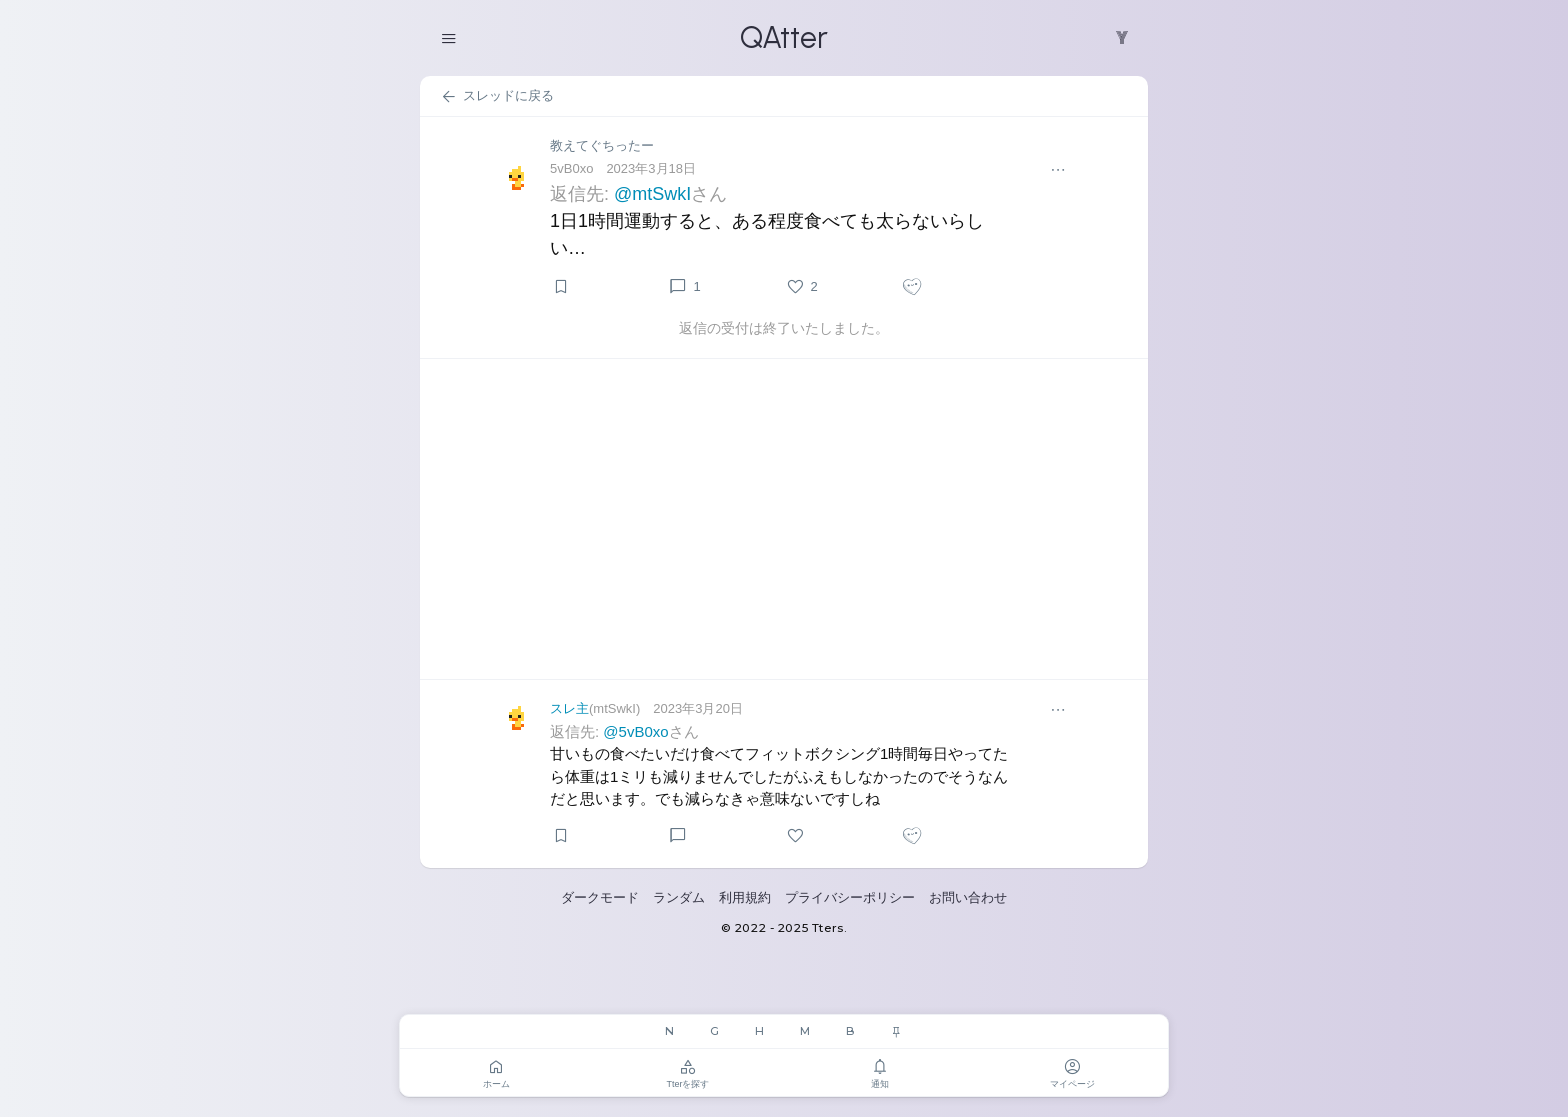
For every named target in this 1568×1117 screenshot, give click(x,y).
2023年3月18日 (651, 168)
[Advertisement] (784, 519)
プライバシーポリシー (850, 897)
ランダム (679, 897)
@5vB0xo (635, 731)
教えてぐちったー (602, 145)
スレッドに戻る (497, 97)
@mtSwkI (652, 194)
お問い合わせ (968, 897)
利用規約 (745, 897)
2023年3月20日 (698, 708)
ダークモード (600, 897)
